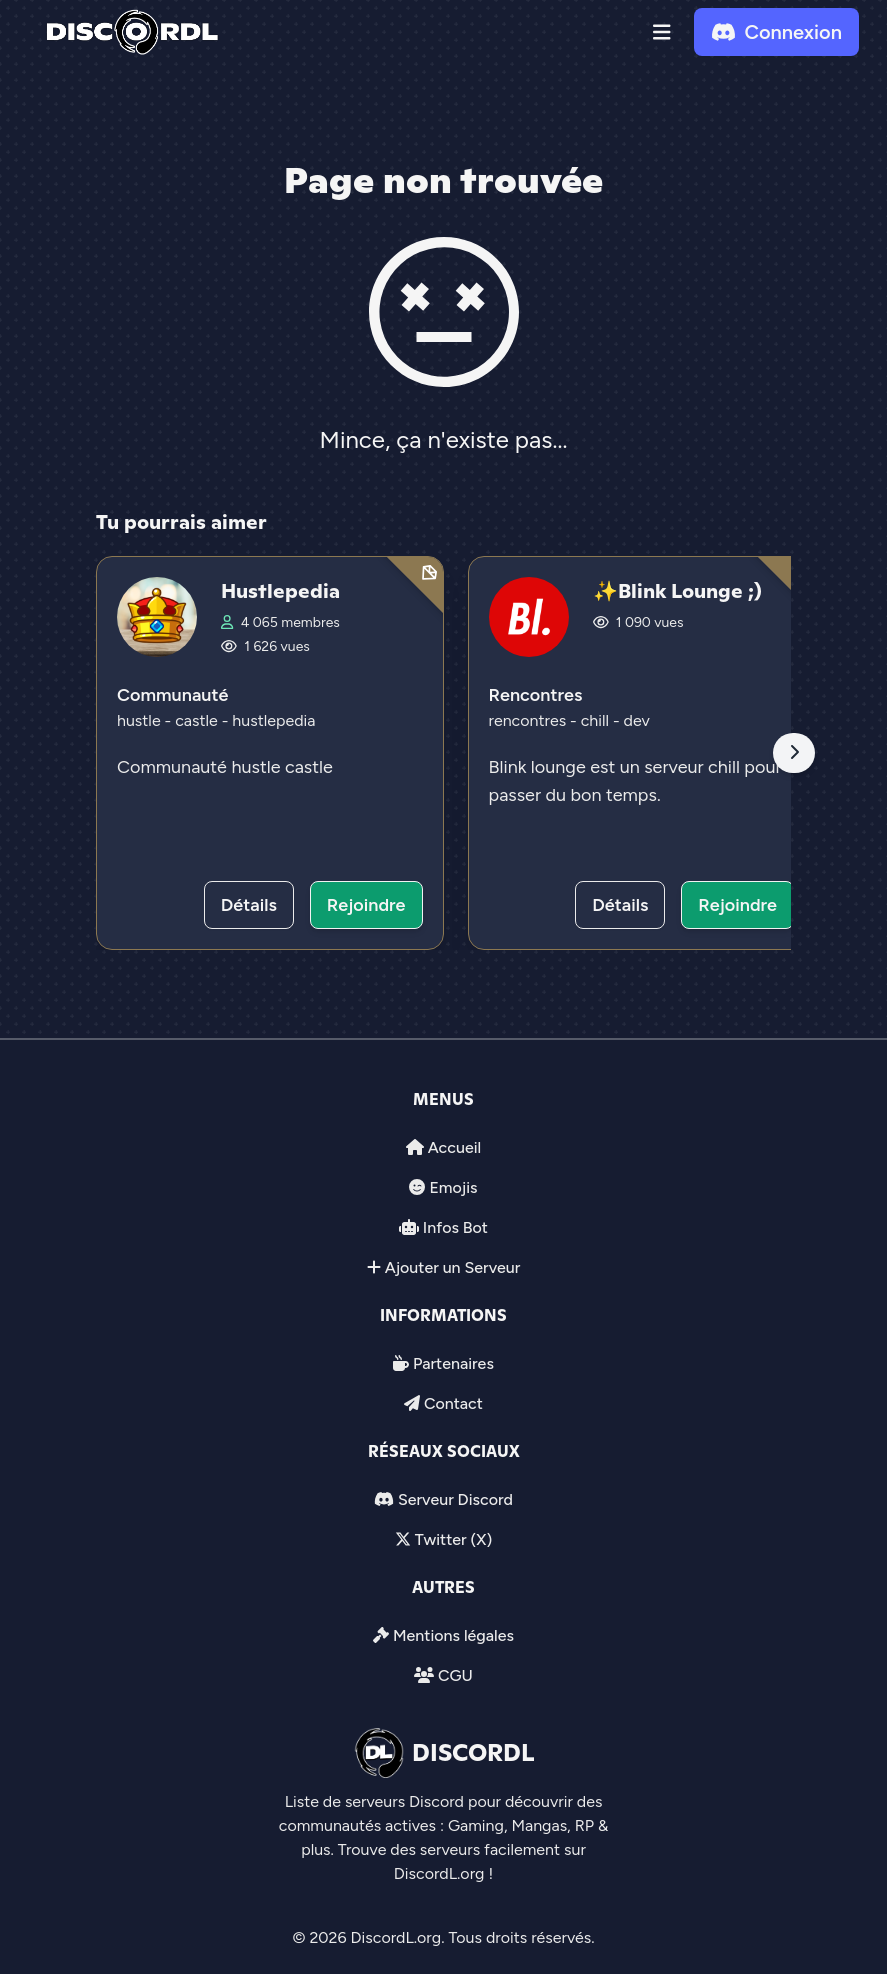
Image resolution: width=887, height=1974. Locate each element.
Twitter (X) (453, 1539)
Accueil (454, 1147)
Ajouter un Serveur (453, 1267)
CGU (455, 1675)
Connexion (776, 32)
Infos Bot (455, 1227)
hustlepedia (273, 720)
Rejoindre (366, 905)
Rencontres (536, 695)
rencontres (530, 720)
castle (198, 720)
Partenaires (453, 1363)
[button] (662, 32)
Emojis (453, 1187)
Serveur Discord (455, 1499)
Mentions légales (453, 1635)
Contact (453, 1403)
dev (637, 720)
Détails (249, 905)
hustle (141, 720)
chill (597, 720)
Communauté (172, 695)
